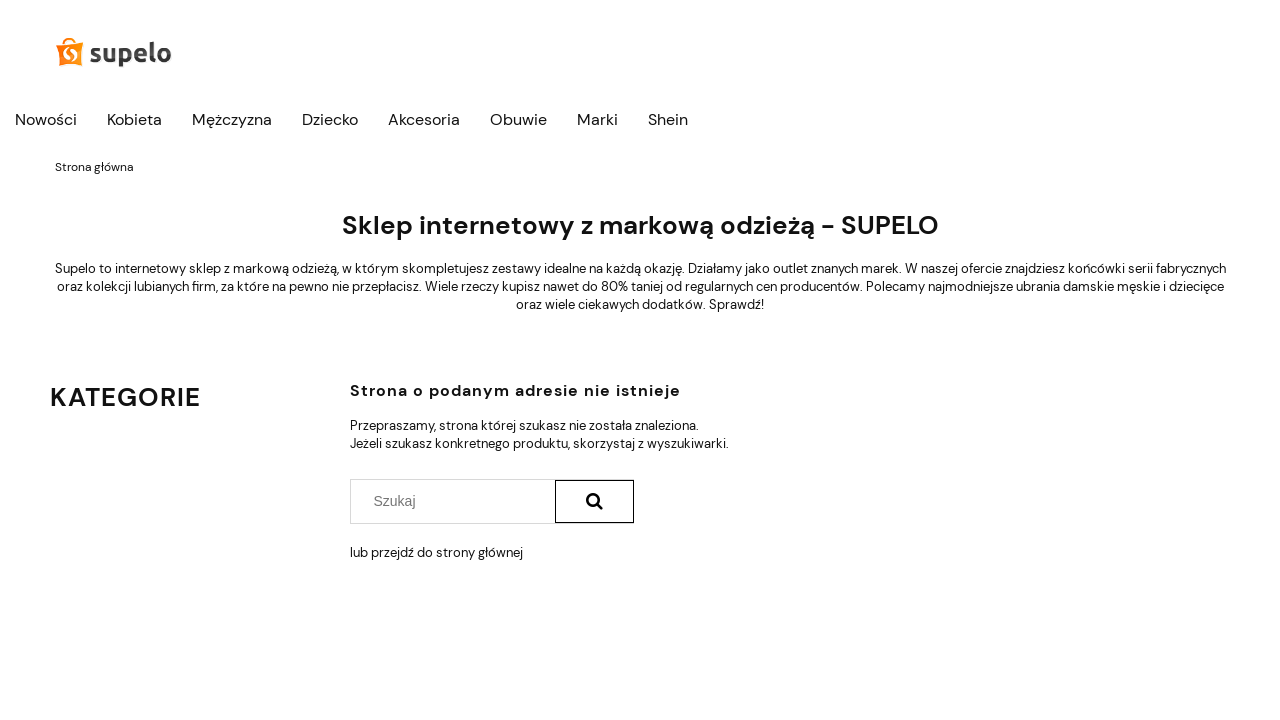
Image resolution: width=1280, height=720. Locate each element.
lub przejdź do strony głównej (436, 552)
